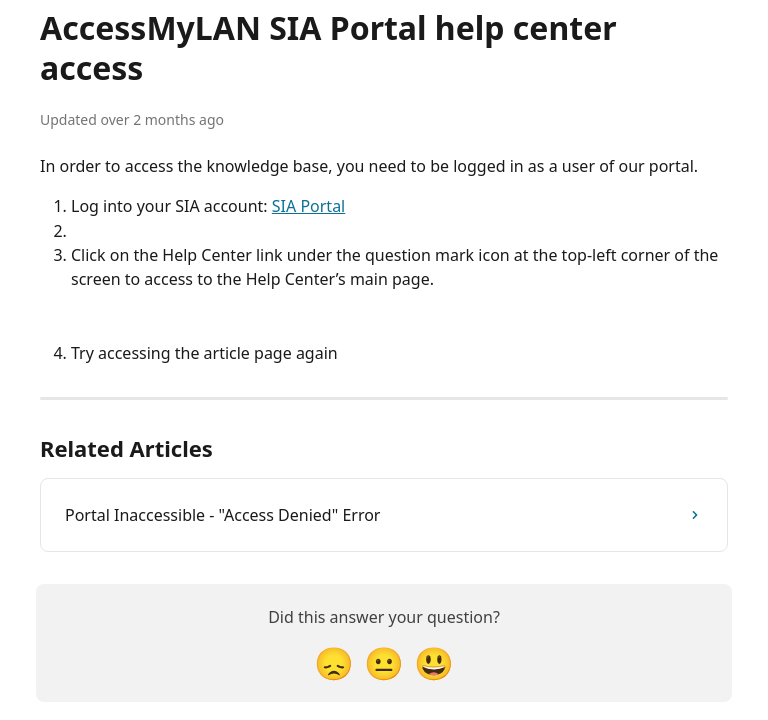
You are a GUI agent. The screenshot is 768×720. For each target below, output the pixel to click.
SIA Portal (308, 206)
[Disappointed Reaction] (334, 662)
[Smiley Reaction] (434, 662)
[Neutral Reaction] (384, 662)
